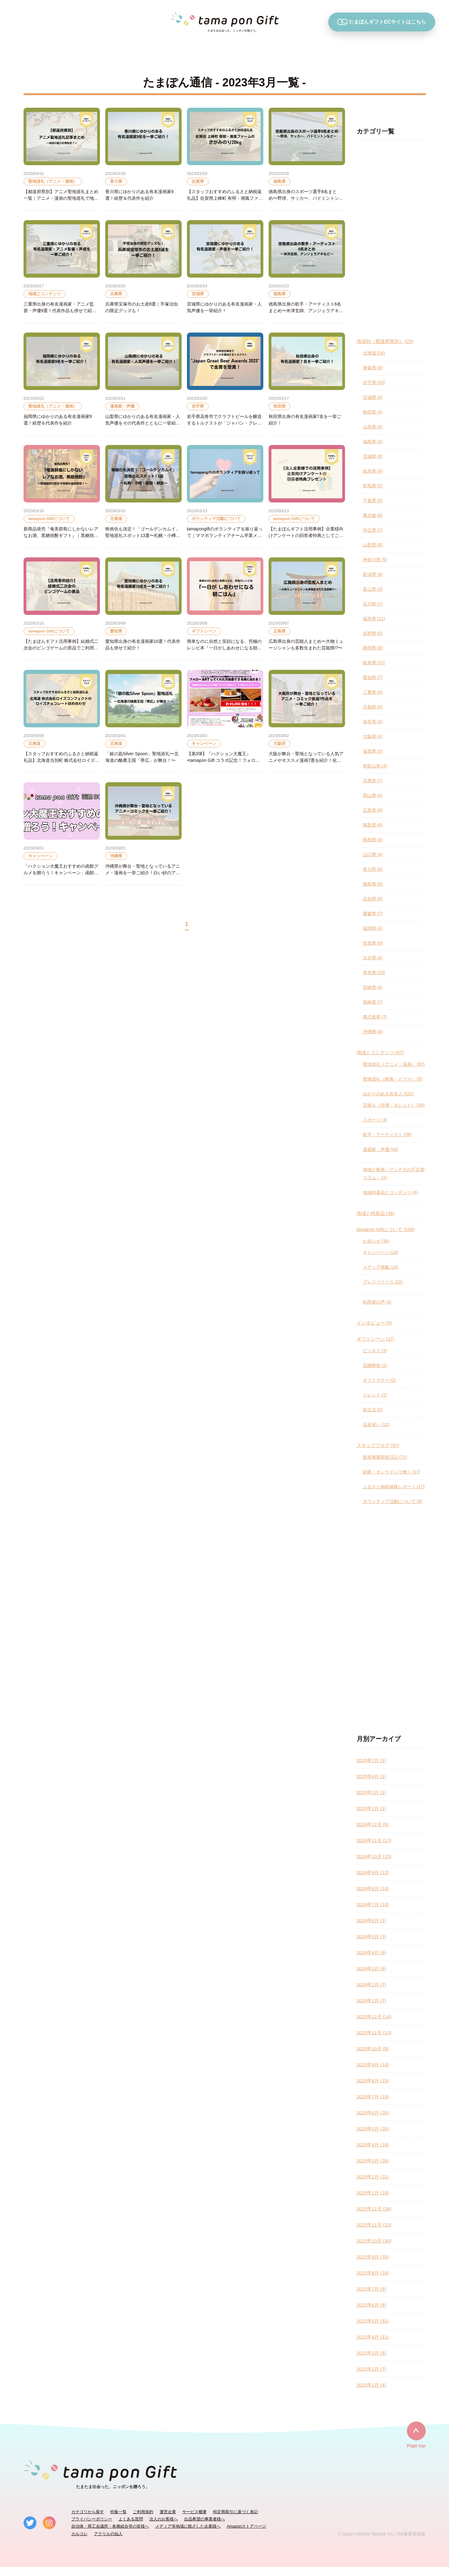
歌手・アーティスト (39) (387, 1134)
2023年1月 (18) (373, 2192)
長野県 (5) (373, 633)
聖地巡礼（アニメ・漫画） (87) (394, 1064)
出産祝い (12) (376, 1424)
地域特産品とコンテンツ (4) (390, 1192)
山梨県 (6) (373, 544)
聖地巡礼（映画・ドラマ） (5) (392, 1079)
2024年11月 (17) (374, 1840)
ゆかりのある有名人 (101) (388, 1093)
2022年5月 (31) (373, 2321)
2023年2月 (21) (373, 2176)
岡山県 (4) (373, 795)
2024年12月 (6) (373, 1824)
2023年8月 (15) (373, 2080)
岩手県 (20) (374, 382)
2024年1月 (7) (371, 2000)
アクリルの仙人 (108, 2533)
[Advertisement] (391, 239)
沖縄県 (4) (373, 1031)
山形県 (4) (373, 426)
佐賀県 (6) (373, 943)
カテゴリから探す (87, 2511)
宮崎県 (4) (373, 987)
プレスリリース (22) (383, 1281)
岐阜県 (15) (374, 662)
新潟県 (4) (373, 574)
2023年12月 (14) (374, 2016)
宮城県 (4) (373, 397)
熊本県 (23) (374, 972)
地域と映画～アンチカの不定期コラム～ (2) (393, 1173)
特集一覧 (118, 2511)
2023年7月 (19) (373, 2096)
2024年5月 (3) (371, 1936)
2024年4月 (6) (371, 1952)
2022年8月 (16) (373, 2272)
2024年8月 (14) (373, 1888)
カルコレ (79, 2533)
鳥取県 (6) (373, 824)
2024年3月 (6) (371, 1968)
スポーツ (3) (375, 1119)
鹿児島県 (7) (375, 1016)
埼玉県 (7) (373, 530)
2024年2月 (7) (371, 1984)
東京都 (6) (373, 515)
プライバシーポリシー (91, 2519)
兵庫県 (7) (373, 780)
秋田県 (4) (373, 412)
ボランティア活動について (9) (392, 1501)
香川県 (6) (373, 869)
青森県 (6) (373, 367)
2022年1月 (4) (371, 2385)
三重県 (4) (373, 692)
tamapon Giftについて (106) (386, 1229)
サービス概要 (194, 2511)
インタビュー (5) (374, 1323)
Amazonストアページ (246, 2526)
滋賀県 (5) (373, 751)
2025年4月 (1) (371, 1776)
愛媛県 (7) (373, 913)
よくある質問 (130, 2519)
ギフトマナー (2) (379, 1380)
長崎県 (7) (373, 1002)
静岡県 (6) (373, 647)
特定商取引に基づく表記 (235, 2511)
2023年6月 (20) (373, 2112)
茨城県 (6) (373, 456)
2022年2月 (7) (371, 2369)
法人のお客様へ (163, 2519)
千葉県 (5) (373, 500)
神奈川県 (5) (375, 559)
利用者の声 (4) (377, 1301)
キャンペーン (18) (380, 1252)
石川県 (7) (373, 603)
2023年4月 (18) (373, 2144)
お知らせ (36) (376, 1241)
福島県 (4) (373, 441)
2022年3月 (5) (371, 2353)
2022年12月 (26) (374, 2208)
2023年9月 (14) (373, 2064)
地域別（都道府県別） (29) (385, 341)
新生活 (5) (373, 1409)
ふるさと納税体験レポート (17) (394, 1486)
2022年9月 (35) (373, 2256)
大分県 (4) (373, 957)
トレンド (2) (375, 1394)
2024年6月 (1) (371, 1920)
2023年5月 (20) (373, 2128)
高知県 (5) (373, 898)
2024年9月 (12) (373, 1872)
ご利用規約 (143, 2511)
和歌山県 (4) (375, 765)
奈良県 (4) (373, 721)
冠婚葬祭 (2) (375, 1365)
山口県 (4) (373, 854)
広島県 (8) (373, 810)
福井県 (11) (374, 618)
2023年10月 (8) (373, 2048)
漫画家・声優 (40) (380, 1149)
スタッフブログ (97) (378, 1445)
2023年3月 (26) (373, 2160)
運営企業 (168, 2511)
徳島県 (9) (373, 884)
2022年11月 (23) (374, 2224)
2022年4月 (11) (373, 2337)
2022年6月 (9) (371, 2305)
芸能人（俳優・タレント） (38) (394, 1105)
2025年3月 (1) (371, 1792)
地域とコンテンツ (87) (380, 1052)
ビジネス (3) (375, 1350)
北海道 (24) (374, 352)
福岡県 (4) (373, 928)
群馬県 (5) (373, 485)
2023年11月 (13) (374, 2032)
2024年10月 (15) (374, 1856)
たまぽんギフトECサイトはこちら (381, 22)
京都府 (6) (373, 706)
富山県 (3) (373, 589)
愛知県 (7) (373, 677)
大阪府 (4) (373, 736)
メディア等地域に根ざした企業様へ (188, 2526)
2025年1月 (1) (371, 1808)
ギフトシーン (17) (376, 1339)
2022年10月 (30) (374, 2240)
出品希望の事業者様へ (204, 2519)
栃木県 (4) (373, 471)
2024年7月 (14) (373, 1904)
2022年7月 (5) (371, 2288)
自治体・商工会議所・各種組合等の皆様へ (110, 2526)
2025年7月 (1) (371, 1760)
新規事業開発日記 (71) (385, 1457)
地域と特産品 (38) (376, 1213)
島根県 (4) (373, 839)
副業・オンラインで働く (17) (391, 1471)
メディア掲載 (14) (380, 1267)
